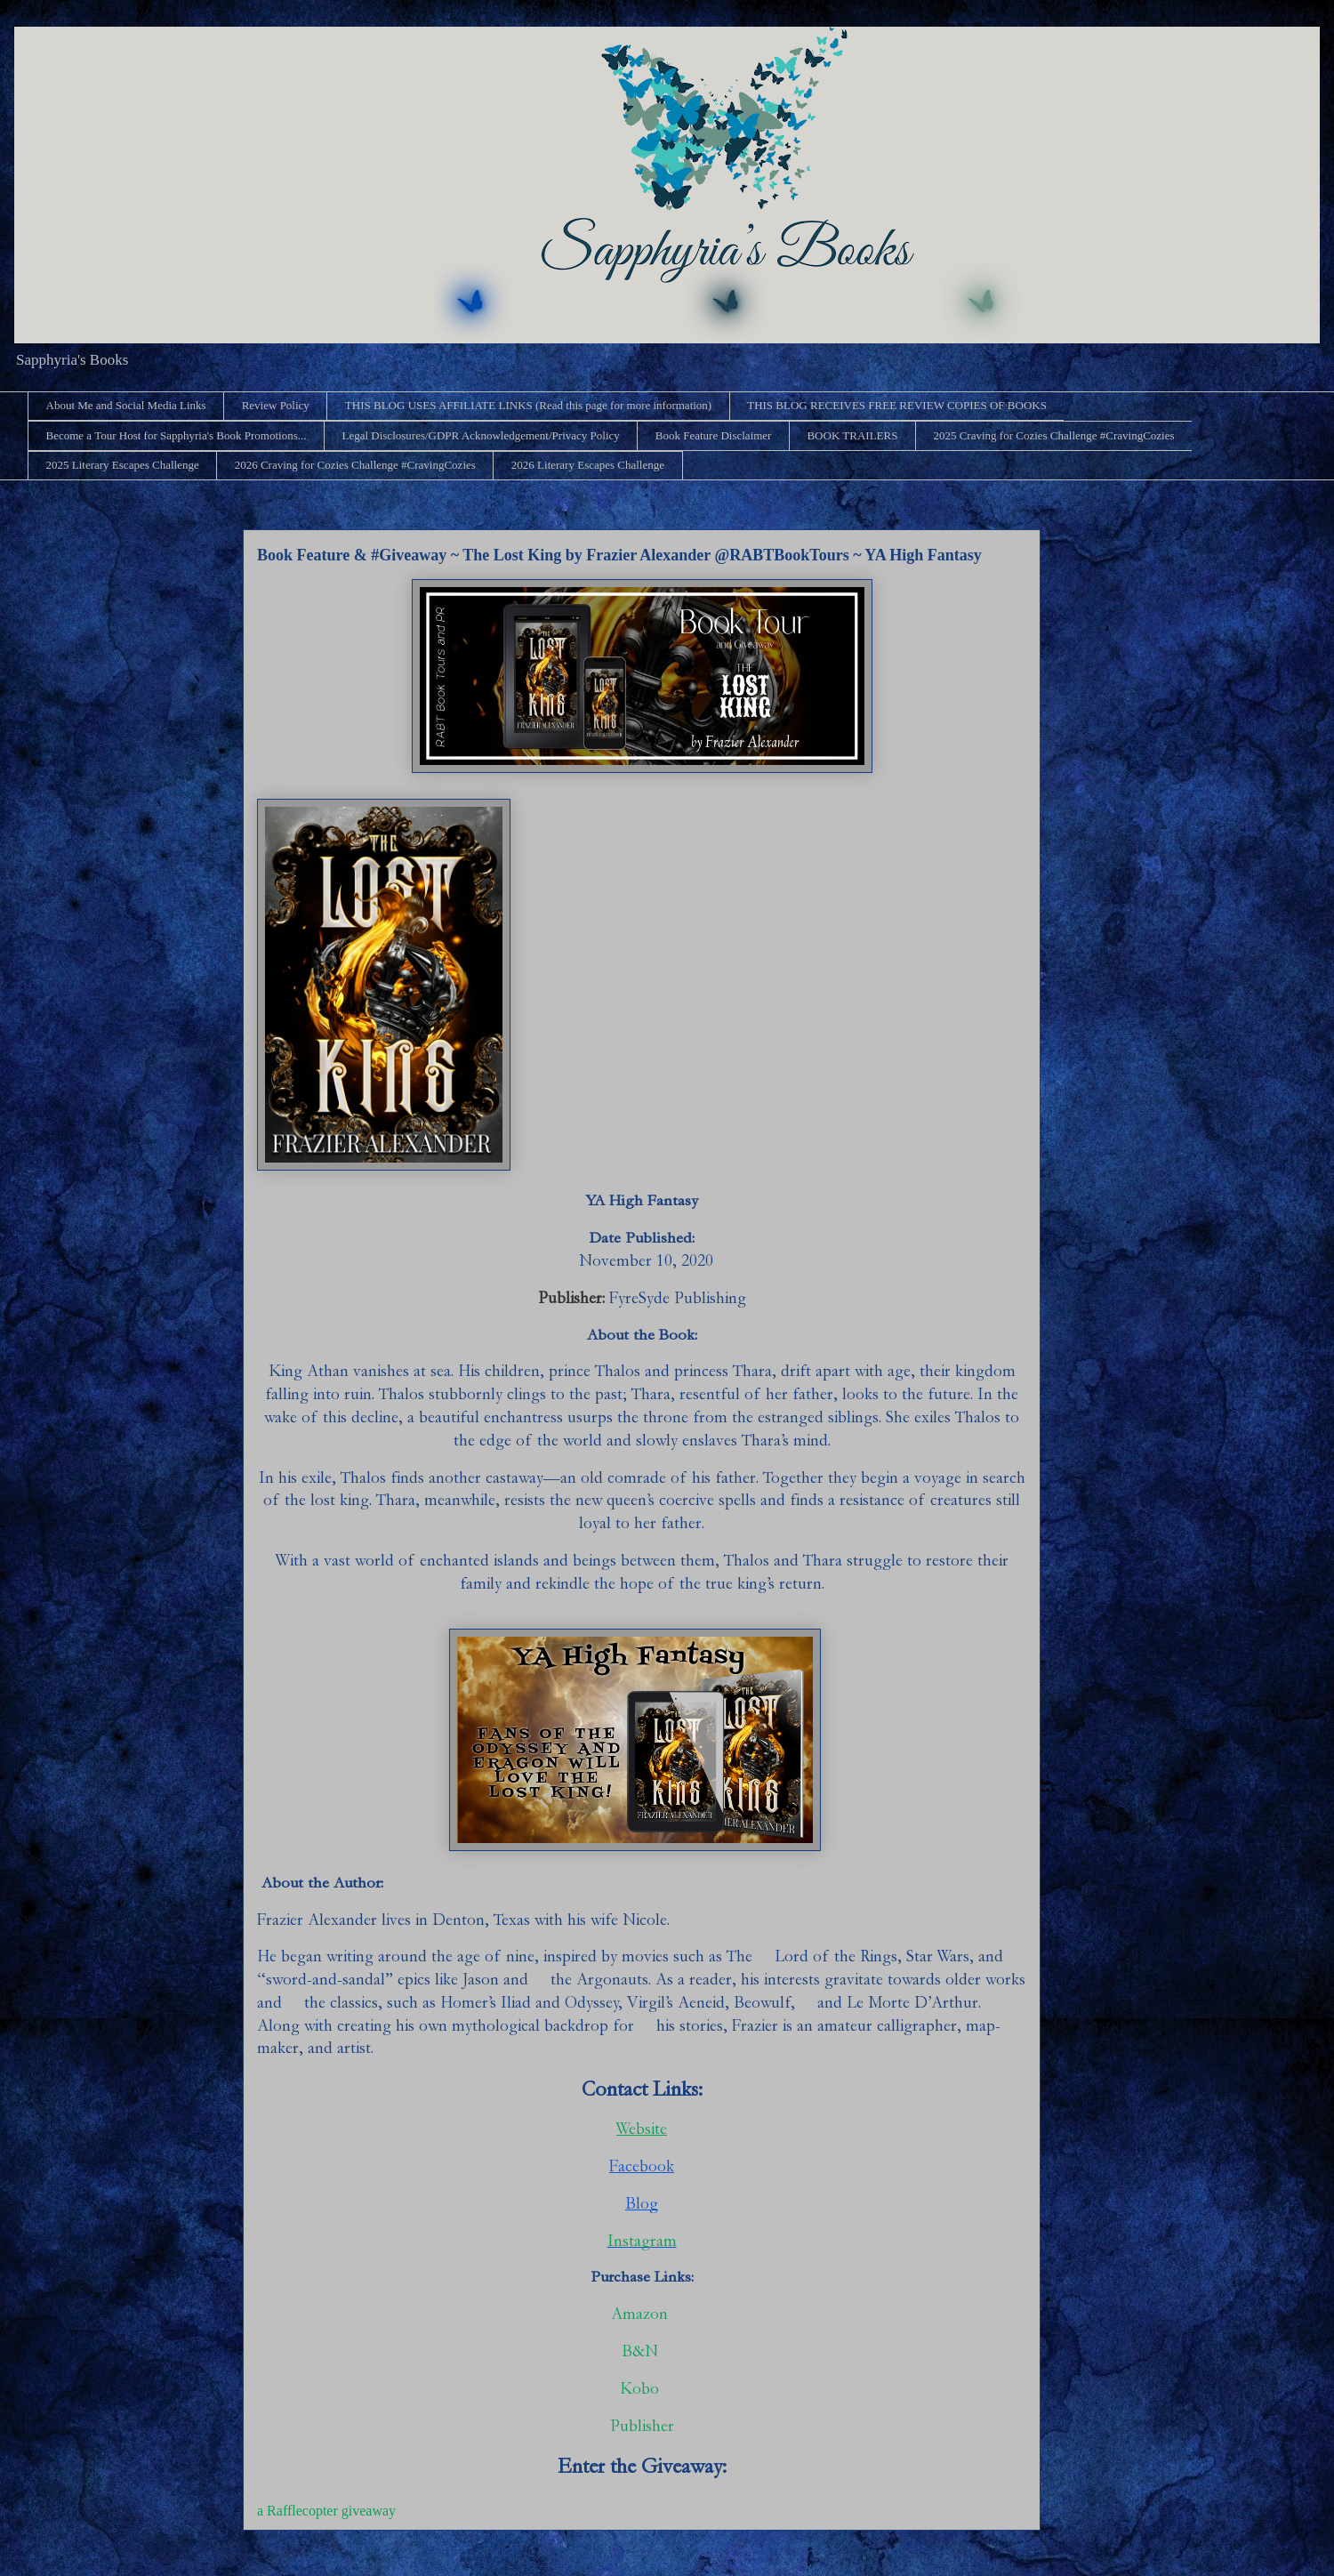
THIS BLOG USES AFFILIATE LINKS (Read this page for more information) (528, 405)
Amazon (639, 2314)
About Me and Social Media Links (126, 405)
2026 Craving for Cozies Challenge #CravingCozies (355, 464)
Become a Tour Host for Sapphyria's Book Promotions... (176, 435)
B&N (642, 2351)
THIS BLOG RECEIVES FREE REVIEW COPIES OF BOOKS (897, 405)
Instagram (642, 2241)
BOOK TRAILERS (852, 435)
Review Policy (275, 405)
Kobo (641, 2388)
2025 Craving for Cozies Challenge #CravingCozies (1053, 435)
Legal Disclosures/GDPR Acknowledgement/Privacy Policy (480, 435)
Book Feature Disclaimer (713, 435)
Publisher (642, 2426)
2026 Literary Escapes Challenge (587, 464)
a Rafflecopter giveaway (326, 2510)
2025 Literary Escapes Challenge (122, 464)
